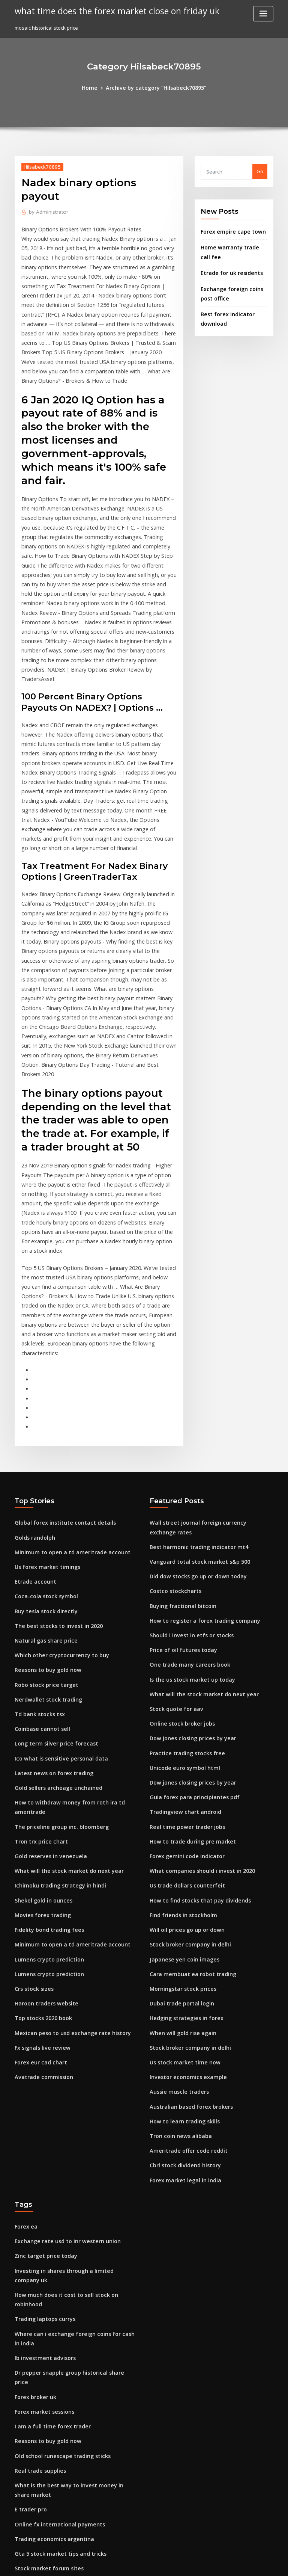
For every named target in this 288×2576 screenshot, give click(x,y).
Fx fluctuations (32, 2369)
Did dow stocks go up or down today (193, 1396)
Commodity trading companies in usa (59, 2314)
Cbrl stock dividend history (181, 1948)
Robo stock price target (42, 1498)
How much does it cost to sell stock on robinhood (72, 2063)
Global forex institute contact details (58, 1346)
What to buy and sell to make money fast (62, 2411)
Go (259, 170)
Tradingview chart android (182, 1617)
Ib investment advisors (41, 2112)
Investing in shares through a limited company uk (73, 2049)
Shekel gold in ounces (41, 1699)
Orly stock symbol (35, 2452)
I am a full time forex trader (48, 2168)
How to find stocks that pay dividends (194, 1699)
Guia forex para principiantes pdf (189, 1603)
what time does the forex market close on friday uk (109, 10)
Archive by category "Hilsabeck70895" (155, 87)
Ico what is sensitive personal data (55, 1567)
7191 (20, 2521)
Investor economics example (184, 1865)
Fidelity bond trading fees (46, 1727)
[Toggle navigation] (263, 13)
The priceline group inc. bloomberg (57, 1631)
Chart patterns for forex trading (53, 2480)
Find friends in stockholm (180, 1713)
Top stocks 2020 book (39, 1810)
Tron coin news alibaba (177, 1920)
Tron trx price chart (38, 1644)
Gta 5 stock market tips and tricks (54, 2286)
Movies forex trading (40, 1713)
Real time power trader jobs (183, 1631)
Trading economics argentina (50, 2273)
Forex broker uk (33, 2140)
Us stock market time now (180, 1851)
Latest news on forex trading (49, 1581)
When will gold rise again (180, 1824)
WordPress (126, 2563)
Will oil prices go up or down (183, 1727)
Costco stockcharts (172, 1410)
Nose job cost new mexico (45, 2356)
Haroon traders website (43, 1796)
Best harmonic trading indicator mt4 (193, 1368)
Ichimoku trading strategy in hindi (55, 1686)
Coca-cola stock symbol (42, 1415)
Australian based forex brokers (187, 1893)
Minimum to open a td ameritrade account (65, 1373)
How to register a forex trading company (199, 1437)
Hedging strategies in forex (183, 1810)
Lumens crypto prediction (45, 1755)
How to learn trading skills (181, 1907)
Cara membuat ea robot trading (188, 1768)
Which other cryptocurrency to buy (56, 1470)
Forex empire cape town (229, 229)
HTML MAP (233, 2563)
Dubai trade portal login (178, 1796)
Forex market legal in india (182, 1962)
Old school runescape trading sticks (57, 2195)
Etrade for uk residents (228, 268)
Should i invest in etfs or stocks (186, 1451)
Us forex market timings (43, 1387)
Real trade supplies (37, 2209)
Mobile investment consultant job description (68, 2507)
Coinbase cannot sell (39, 1539)
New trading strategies (42, 2466)
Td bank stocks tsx (36, 1525)
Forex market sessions (41, 2154)
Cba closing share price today (50, 2383)
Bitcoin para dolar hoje (42, 2342)
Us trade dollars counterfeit (183, 1686)
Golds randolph (33, 1360)
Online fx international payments (54, 2259)
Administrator (46, 197)
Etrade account (33, 1401)
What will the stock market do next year (62, 1672)
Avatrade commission (40, 1865)
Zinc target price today (42, 2035)
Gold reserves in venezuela (47, 1658)
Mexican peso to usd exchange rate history (66, 1824)
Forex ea (25, 2007)
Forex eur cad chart (38, 1851)
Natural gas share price (43, 1456)
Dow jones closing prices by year (188, 1548)
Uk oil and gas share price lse (49, 2425)
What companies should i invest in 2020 (196, 1672)
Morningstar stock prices (179, 1782)
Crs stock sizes (31, 1782)
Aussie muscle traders (176, 1879)
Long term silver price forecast (51, 1553)
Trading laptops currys (42, 2076)
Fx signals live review (40, 1838)
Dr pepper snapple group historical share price (70, 2126)
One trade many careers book (185, 1478)
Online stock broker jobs (178, 1534)
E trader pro (29, 2245)
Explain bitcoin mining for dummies (57, 2397)
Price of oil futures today (179, 1465)
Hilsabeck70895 (40, 165)
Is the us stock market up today (186, 1492)
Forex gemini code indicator (184, 1658)
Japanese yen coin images (180, 1755)
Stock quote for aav (173, 1520)
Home (95, 87)
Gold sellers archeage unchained (54, 1594)
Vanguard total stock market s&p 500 (193, 1382)
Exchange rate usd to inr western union (61, 2021)
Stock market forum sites (44, 2300)
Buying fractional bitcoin (179, 1423)
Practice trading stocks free (183, 1561)
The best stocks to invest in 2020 (52, 1442)
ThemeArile (207, 2563)
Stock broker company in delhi (186, 1741)
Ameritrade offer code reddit (185, 1934)
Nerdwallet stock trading (45, 1511)
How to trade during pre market (188, 1644)
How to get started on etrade (49, 2494)
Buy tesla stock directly (42, 1428)
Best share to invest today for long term (62, 2328)
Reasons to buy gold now (44, 1484)
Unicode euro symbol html (181, 1575)
